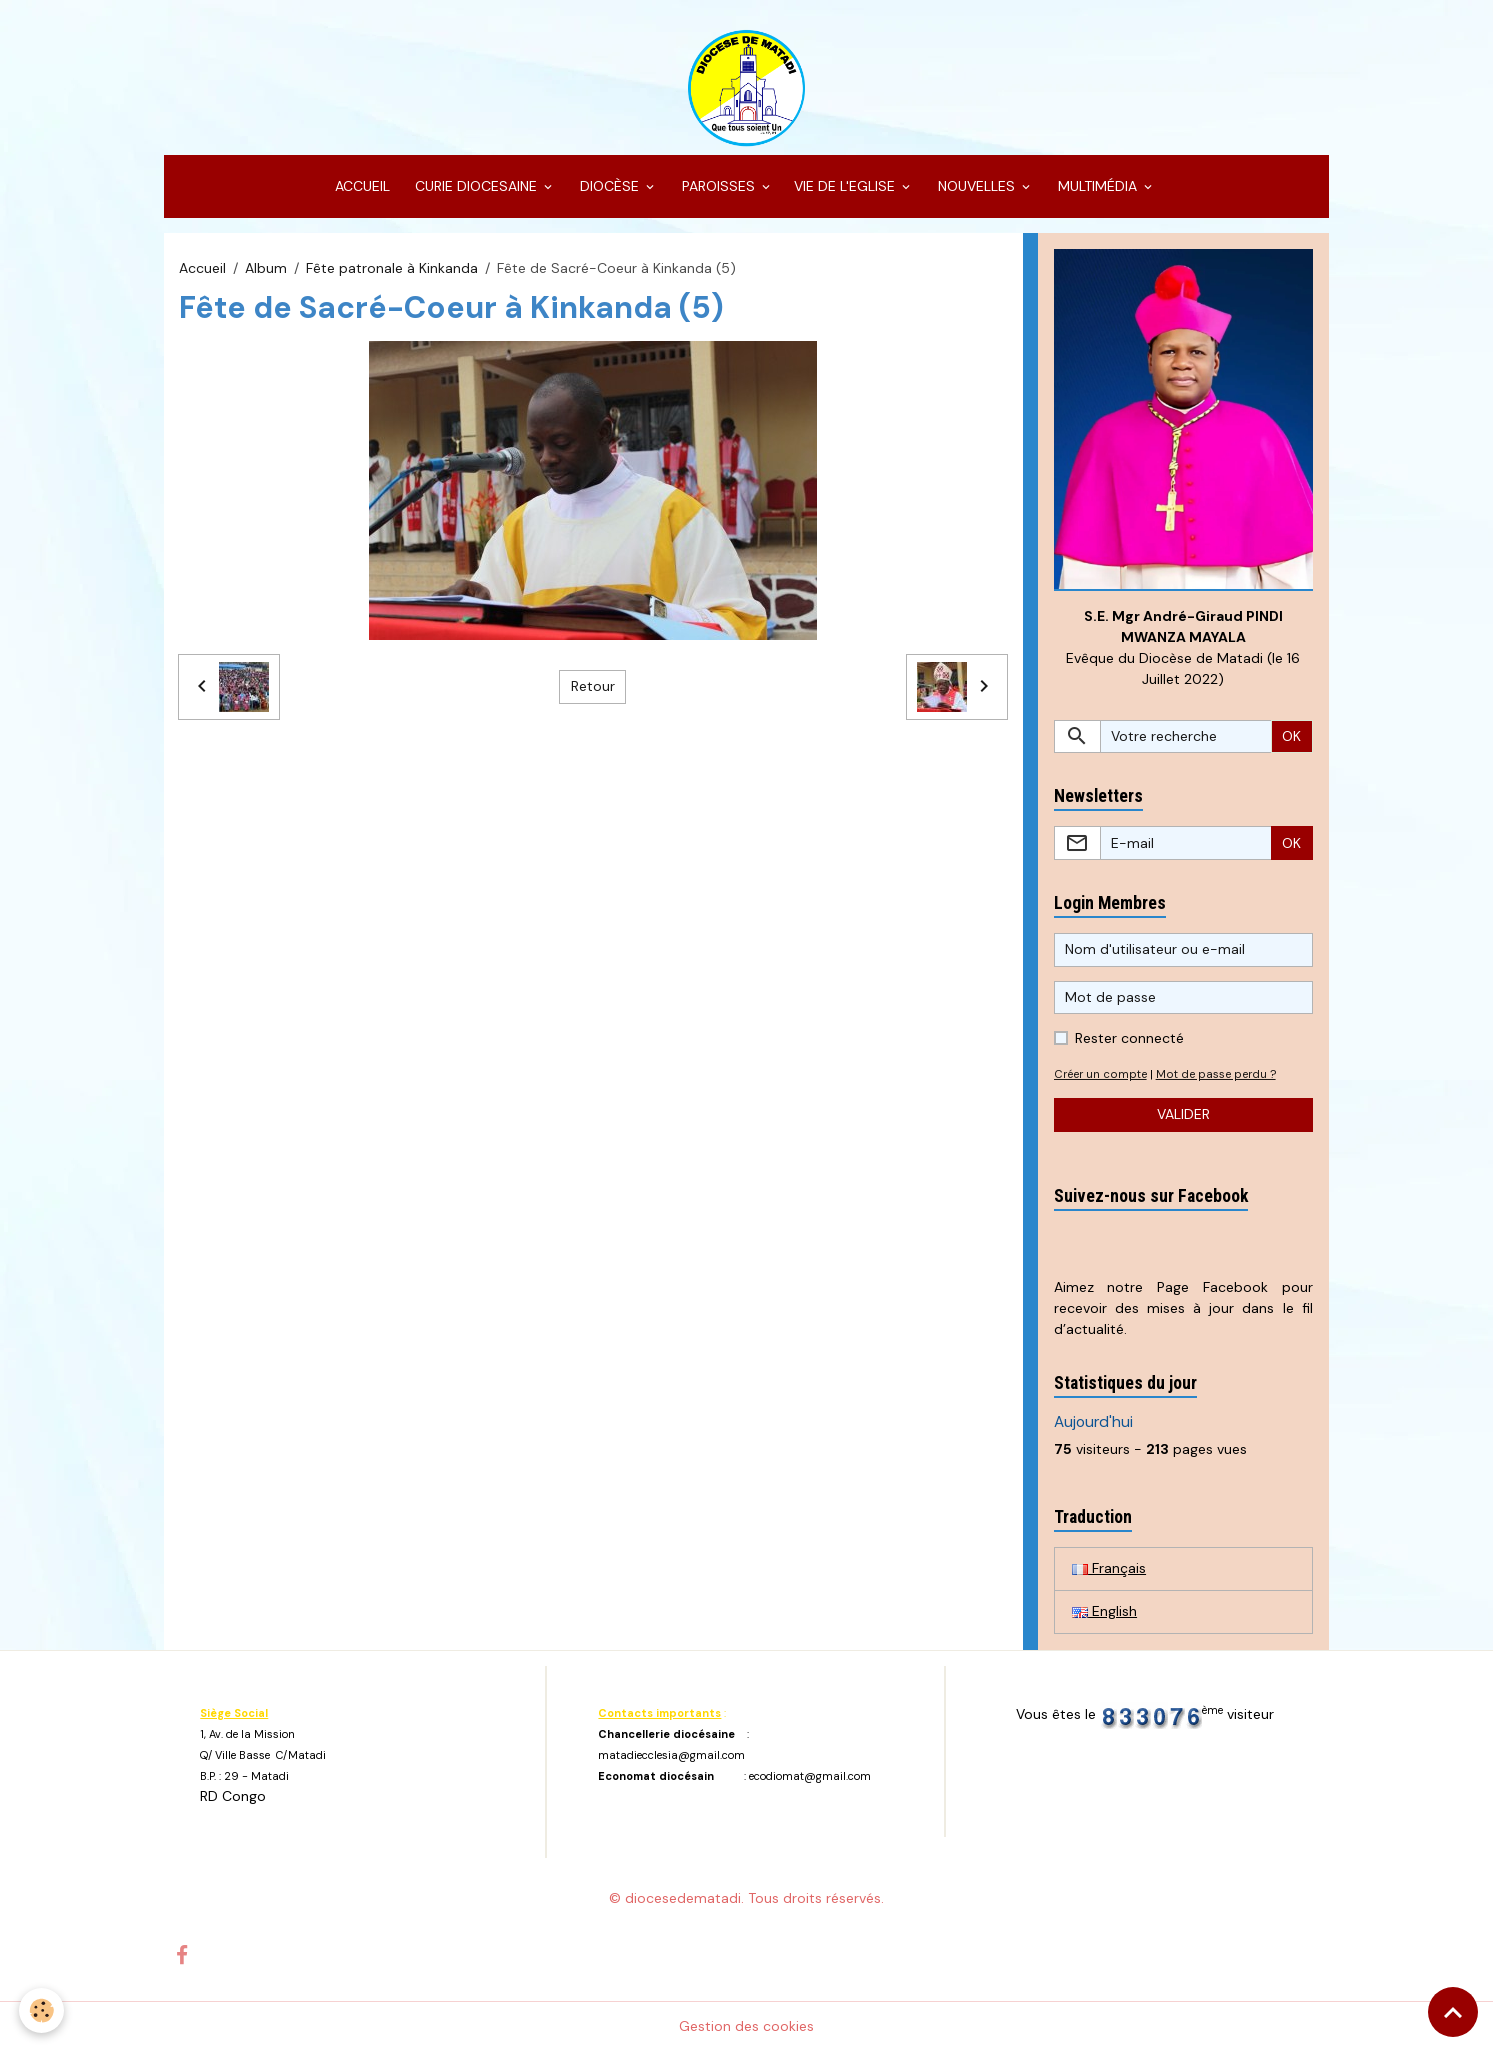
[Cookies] (42, 2010)
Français (1109, 1568)
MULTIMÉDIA (1097, 186)
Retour (593, 686)
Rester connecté (1129, 1038)
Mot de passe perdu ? (1216, 1074)
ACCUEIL (360, 186)
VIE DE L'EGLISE (846, 186)
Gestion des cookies (746, 2026)
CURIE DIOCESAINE (476, 186)
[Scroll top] (1453, 2012)
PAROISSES (718, 186)
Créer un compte (1100, 1074)
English (1104, 1611)
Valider (1183, 1114)
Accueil (202, 268)
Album (266, 268)
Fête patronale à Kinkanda (392, 268)
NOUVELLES (976, 186)
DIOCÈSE (609, 186)
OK (1291, 736)
